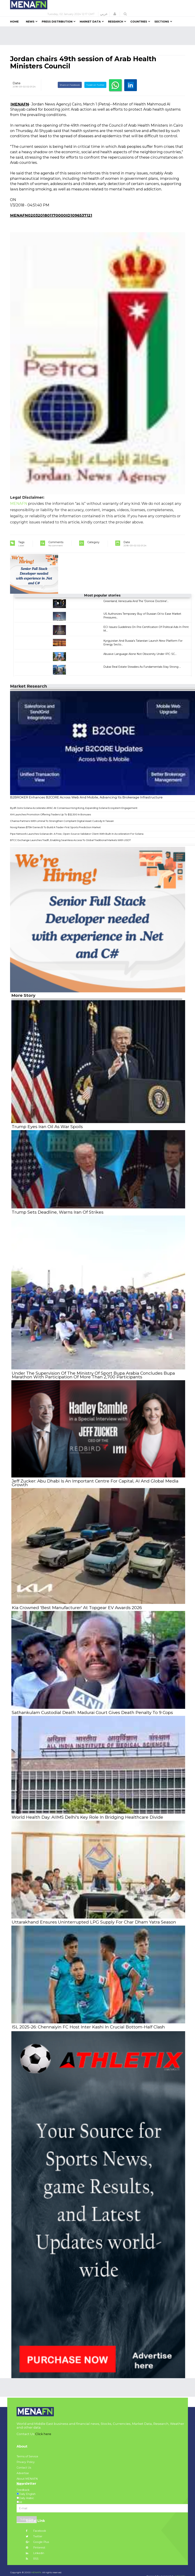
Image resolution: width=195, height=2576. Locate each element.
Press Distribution (57, 21)
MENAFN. (36, 2564)
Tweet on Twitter (95, 84)
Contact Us (24, 2459)
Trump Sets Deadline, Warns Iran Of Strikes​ (57, 1210)
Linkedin (35, 2545)
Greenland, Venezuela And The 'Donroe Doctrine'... (136, 601)
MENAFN (20, 104)
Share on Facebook (70, 84)
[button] (114, 14)
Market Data (90, 21)
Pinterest (35, 2539)
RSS (32, 2551)
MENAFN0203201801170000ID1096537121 (51, 215)
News (30, 21)
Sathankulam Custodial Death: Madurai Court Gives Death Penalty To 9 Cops (91, 1707)
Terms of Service (27, 2448)
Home (14, 21)
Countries (138, 21)
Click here (43, 2426)
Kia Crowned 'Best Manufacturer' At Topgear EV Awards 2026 (76, 1603)
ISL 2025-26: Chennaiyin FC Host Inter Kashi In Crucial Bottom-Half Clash (87, 2019)
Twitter (34, 2528)
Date (16, 83)
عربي (104, 14)
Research (115, 21)
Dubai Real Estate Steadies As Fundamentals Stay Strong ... (142, 666)
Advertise (23, 2465)
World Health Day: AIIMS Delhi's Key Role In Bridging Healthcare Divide (87, 1811)
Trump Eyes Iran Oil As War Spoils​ (46, 1126)
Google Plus (37, 2534)
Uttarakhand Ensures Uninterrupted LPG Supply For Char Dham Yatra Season (93, 1915)
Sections (161, 21)
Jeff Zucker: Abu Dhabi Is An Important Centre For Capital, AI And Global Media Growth (94, 1479)
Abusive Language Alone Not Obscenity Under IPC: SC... (140, 654)
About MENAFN (27, 2471)
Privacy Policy (26, 2454)
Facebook (36, 2523)
